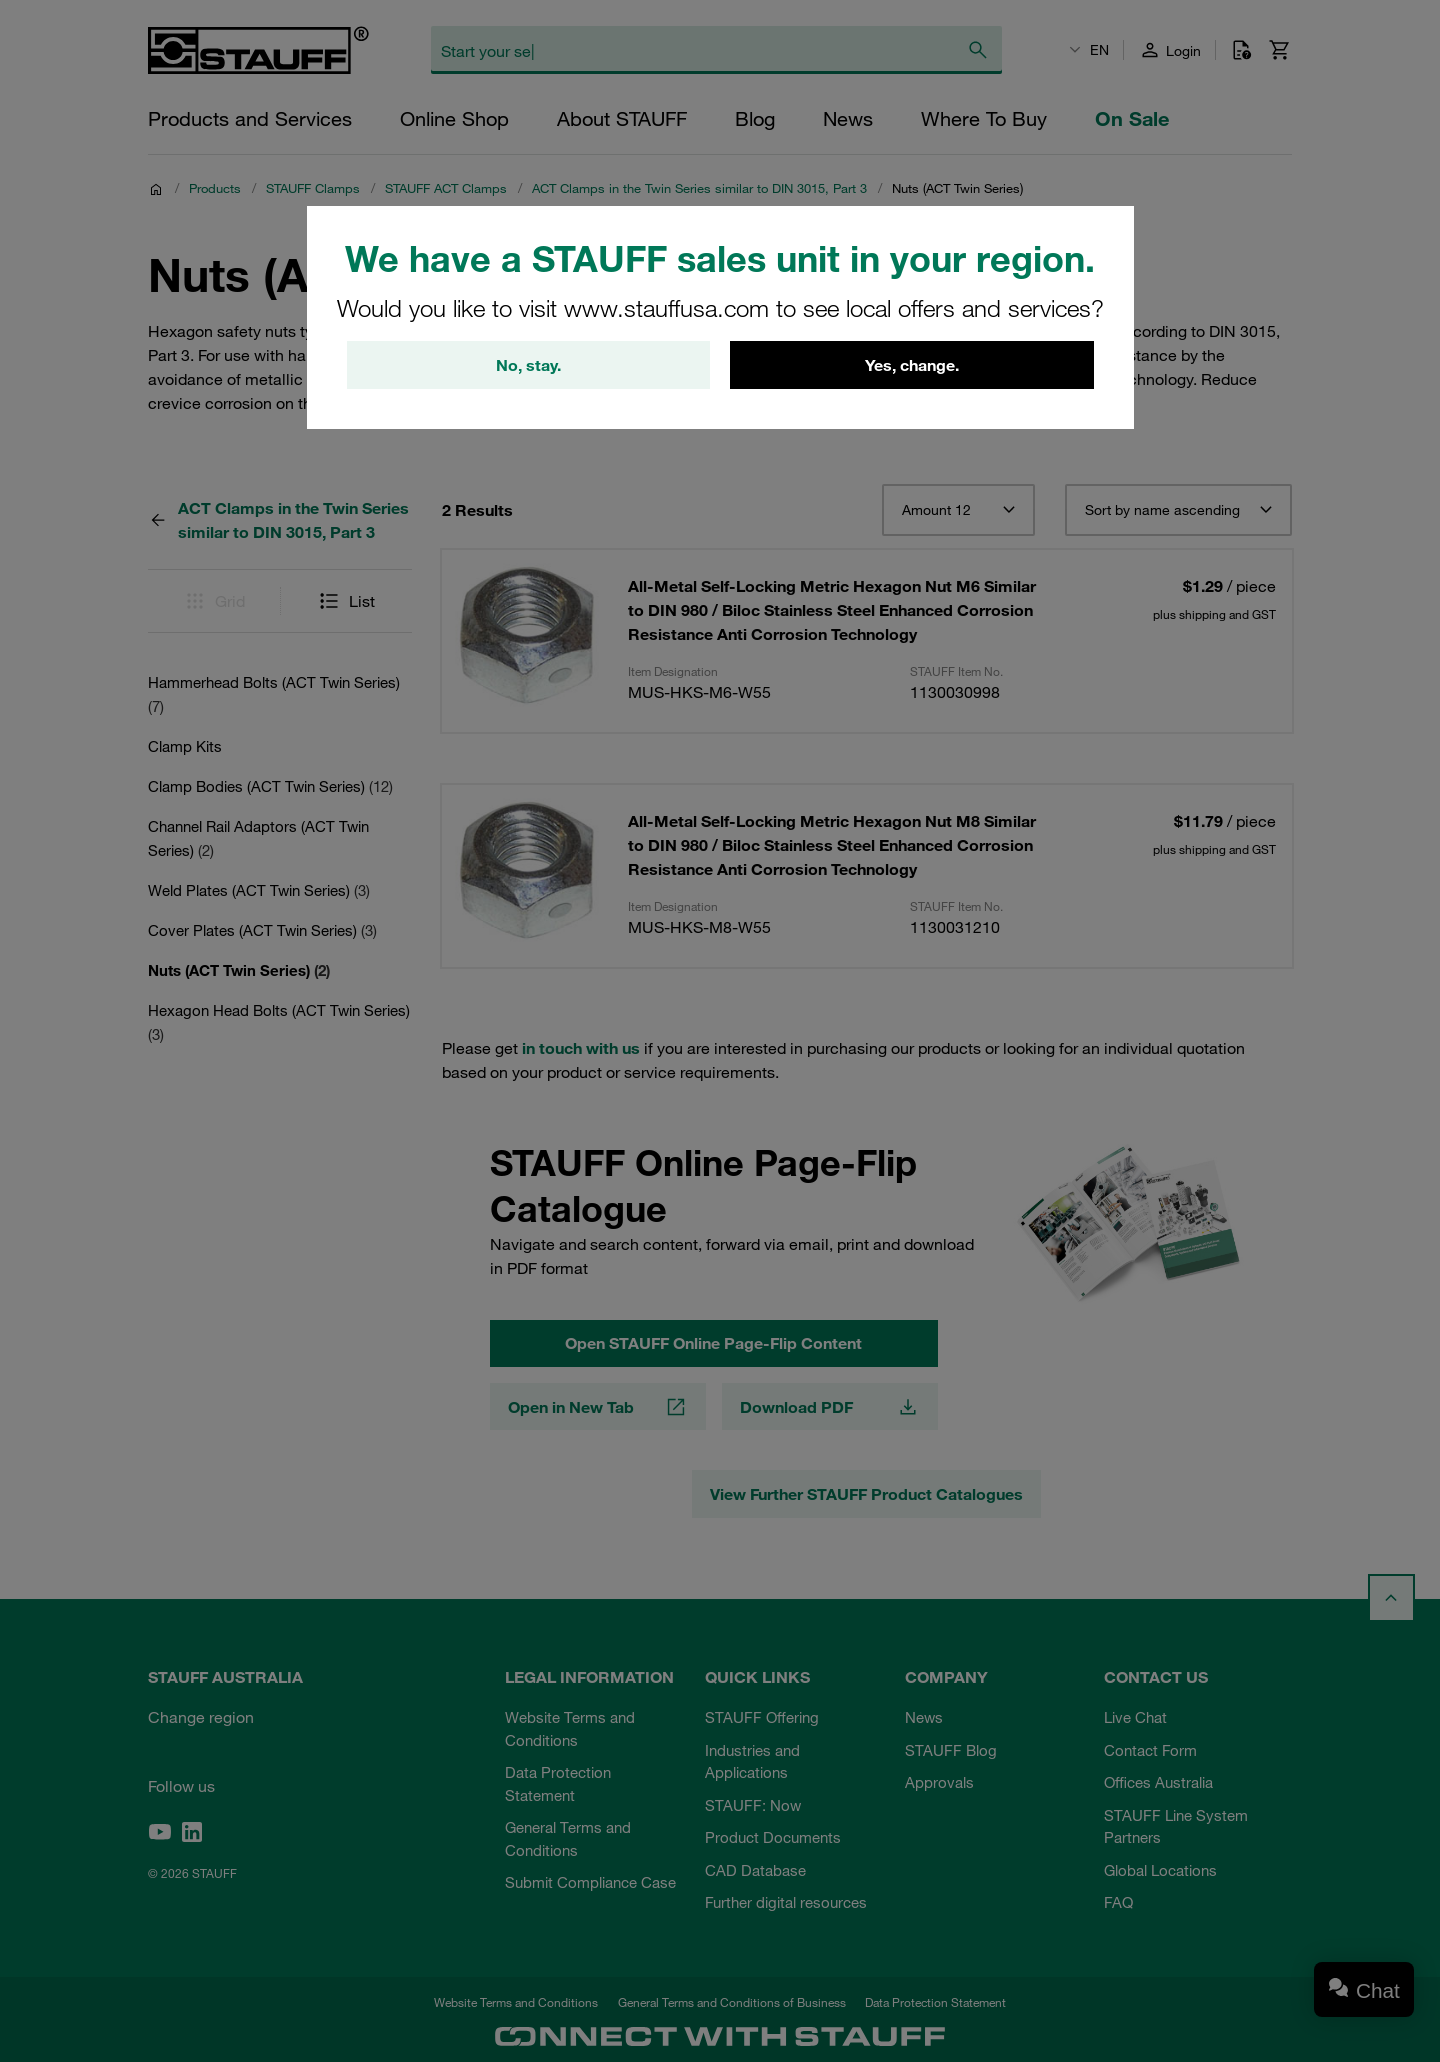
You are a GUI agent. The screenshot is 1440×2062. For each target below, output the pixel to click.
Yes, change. (912, 365)
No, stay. (528, 365)
